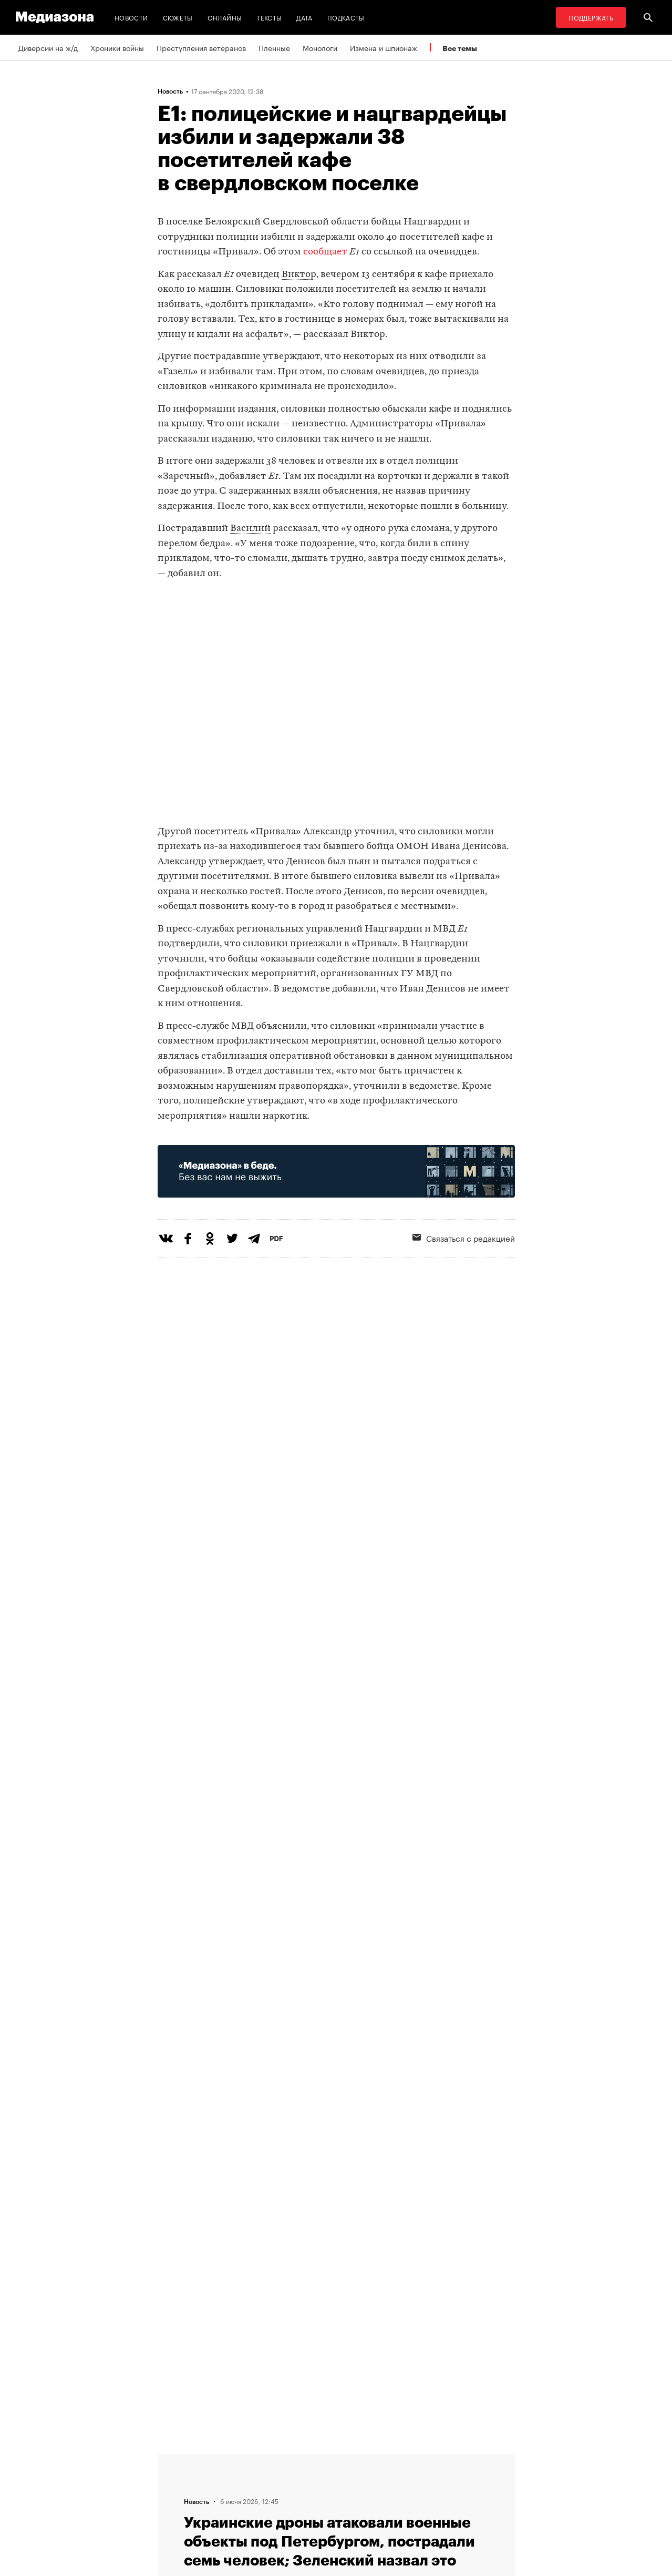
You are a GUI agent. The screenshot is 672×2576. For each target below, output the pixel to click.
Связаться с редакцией (463, 1237)
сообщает (325, 252)
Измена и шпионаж (383, 47)
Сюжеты (178, 17)
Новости (131, 17)
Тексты (269, 17)
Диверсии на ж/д (48, 47)
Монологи (320, 47)
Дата (304, 17)
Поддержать (590, 17)
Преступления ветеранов (201, 47)
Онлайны (225, 17)
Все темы (459, 48)
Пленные (274, 47)
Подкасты (346, 17)
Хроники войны (117, 47)
